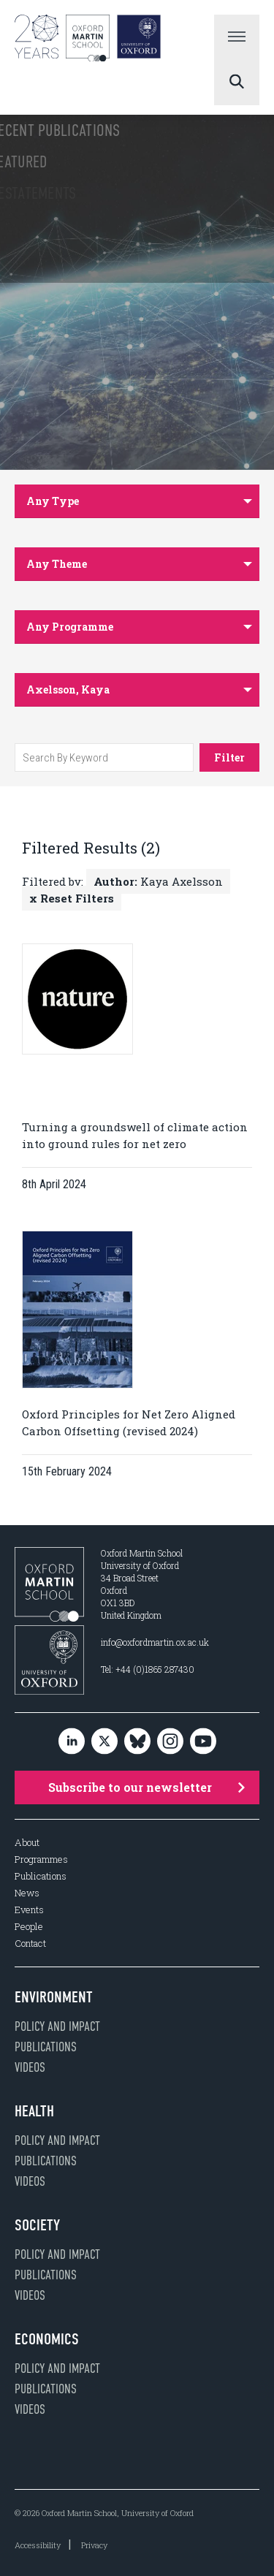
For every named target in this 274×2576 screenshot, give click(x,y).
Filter (229, 757)
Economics (47, 2339)
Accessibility (38, 2544)
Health (34, 2111)
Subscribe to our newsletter (147, 1787)
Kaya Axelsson (158, 881)
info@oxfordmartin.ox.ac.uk (155, 1642)
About (27, 1842)
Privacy (94, 2544)
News (27, 1893)
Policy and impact (57, 2026)
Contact (30, 1943)
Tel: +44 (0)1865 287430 (147, 1669)
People (29, 1926)
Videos (30, 2067)
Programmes (41, 1859)
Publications (40, 1876)
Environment (54, 1997)
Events (29, 1910)
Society (37, 2225)
